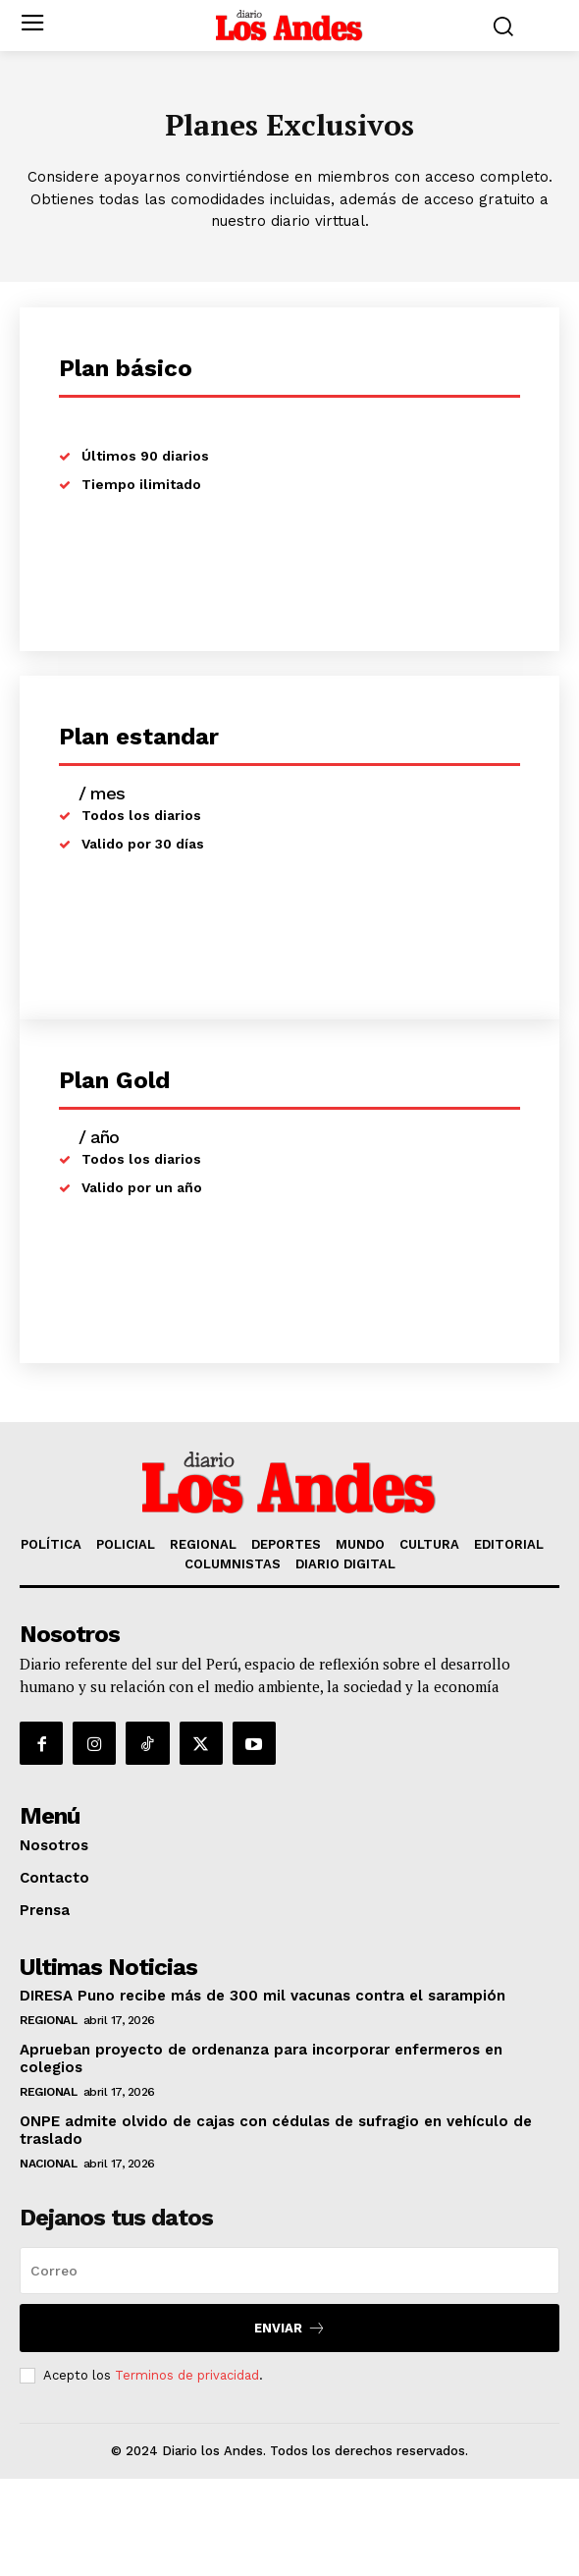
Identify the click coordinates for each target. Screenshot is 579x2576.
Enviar (290, 2328)
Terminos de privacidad (187, 2375)
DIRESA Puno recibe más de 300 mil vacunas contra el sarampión (262, 1995)
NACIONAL (48, 2163)
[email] (289, 2270)
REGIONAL (48, 2020)
